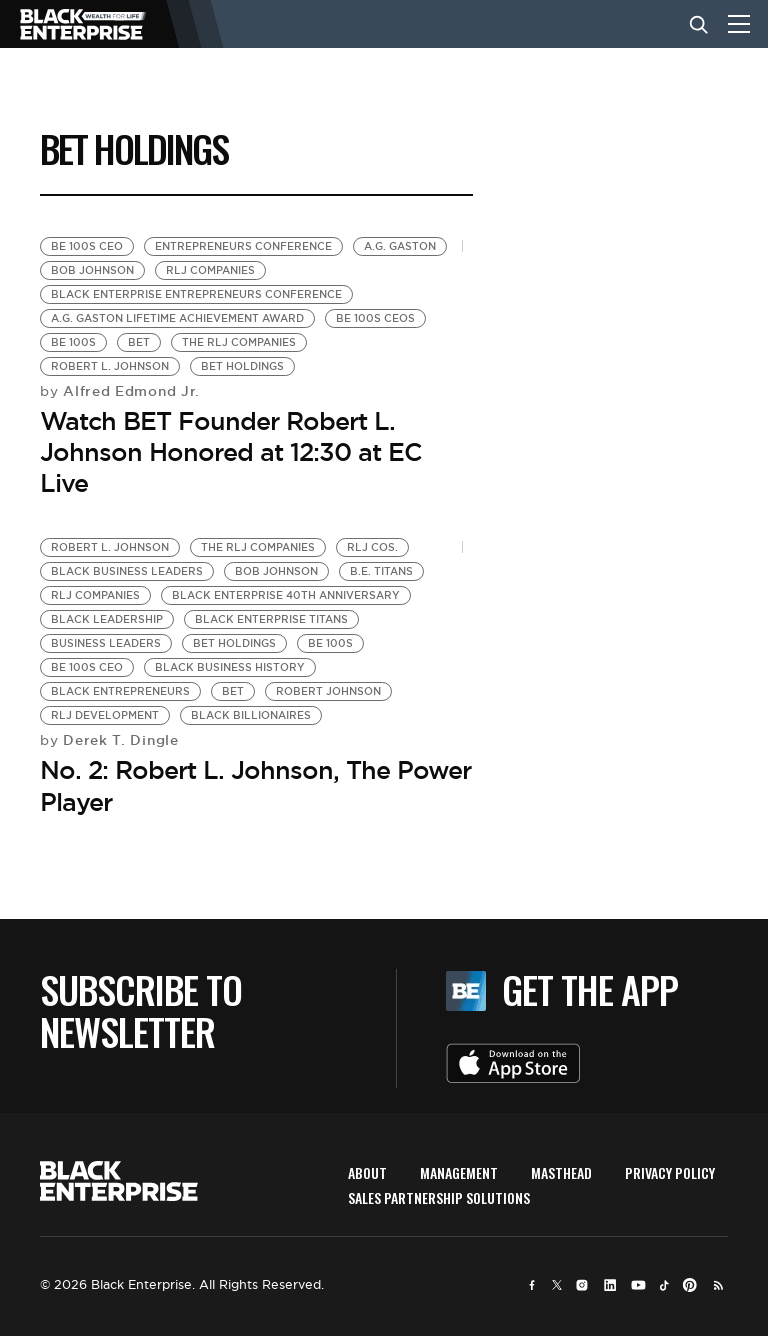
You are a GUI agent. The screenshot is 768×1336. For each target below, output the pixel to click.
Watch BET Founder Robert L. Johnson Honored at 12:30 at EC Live (231, 452)
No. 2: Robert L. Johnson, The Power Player (255, 785)
